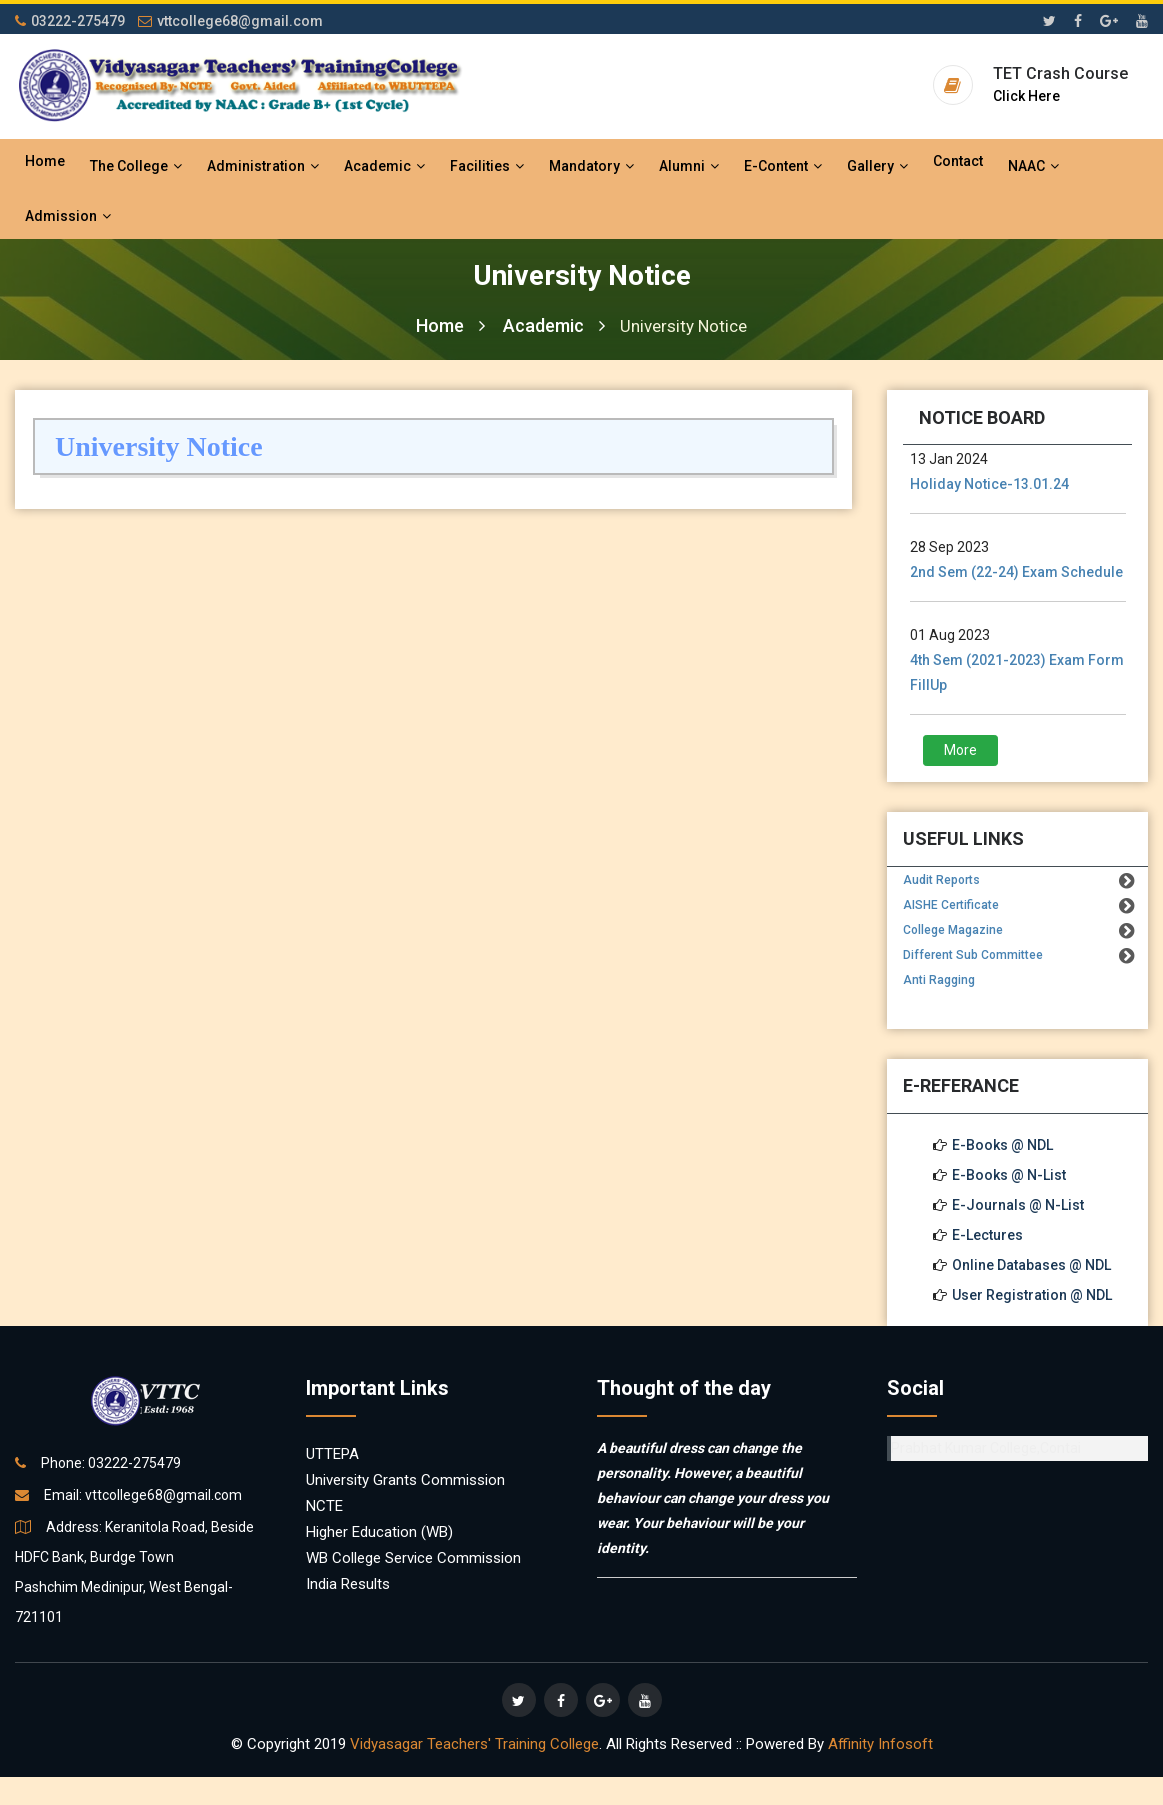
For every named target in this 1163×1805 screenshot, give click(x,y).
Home (45, 161)
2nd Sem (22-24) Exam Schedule (1016, 572)
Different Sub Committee (973, 955)
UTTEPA (332, 1454)
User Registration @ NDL (1032, 1295)
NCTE (324, 1506)
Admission (68, 216)
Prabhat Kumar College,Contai (986, 1448)
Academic (384, 166)
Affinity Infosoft (880, 1744)
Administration (263, 166)
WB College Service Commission (413, 1558)
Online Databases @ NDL (1031, 1265)
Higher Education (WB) (379, 1532)
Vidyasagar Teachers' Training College (474, 1744)
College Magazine (953, 930)
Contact (958, 161)
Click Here (1026, 96)
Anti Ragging (939, 980)
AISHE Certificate (951, 905)
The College (136, 166)
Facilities (487, 166)
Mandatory (591, 166)
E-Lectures (987, 1235)
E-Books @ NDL (1002, 1145)
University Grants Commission (405, 1480)
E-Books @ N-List (1009, 1175)
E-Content (783, 166)
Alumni (689, 166)
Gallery (877, 166)
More (960, 750)
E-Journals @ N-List (1018, 1205)
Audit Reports (941, 880)
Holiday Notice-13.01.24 (989, 484)
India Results (348, 1584)
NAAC (1033, 166)
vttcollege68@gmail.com (230, 21)
